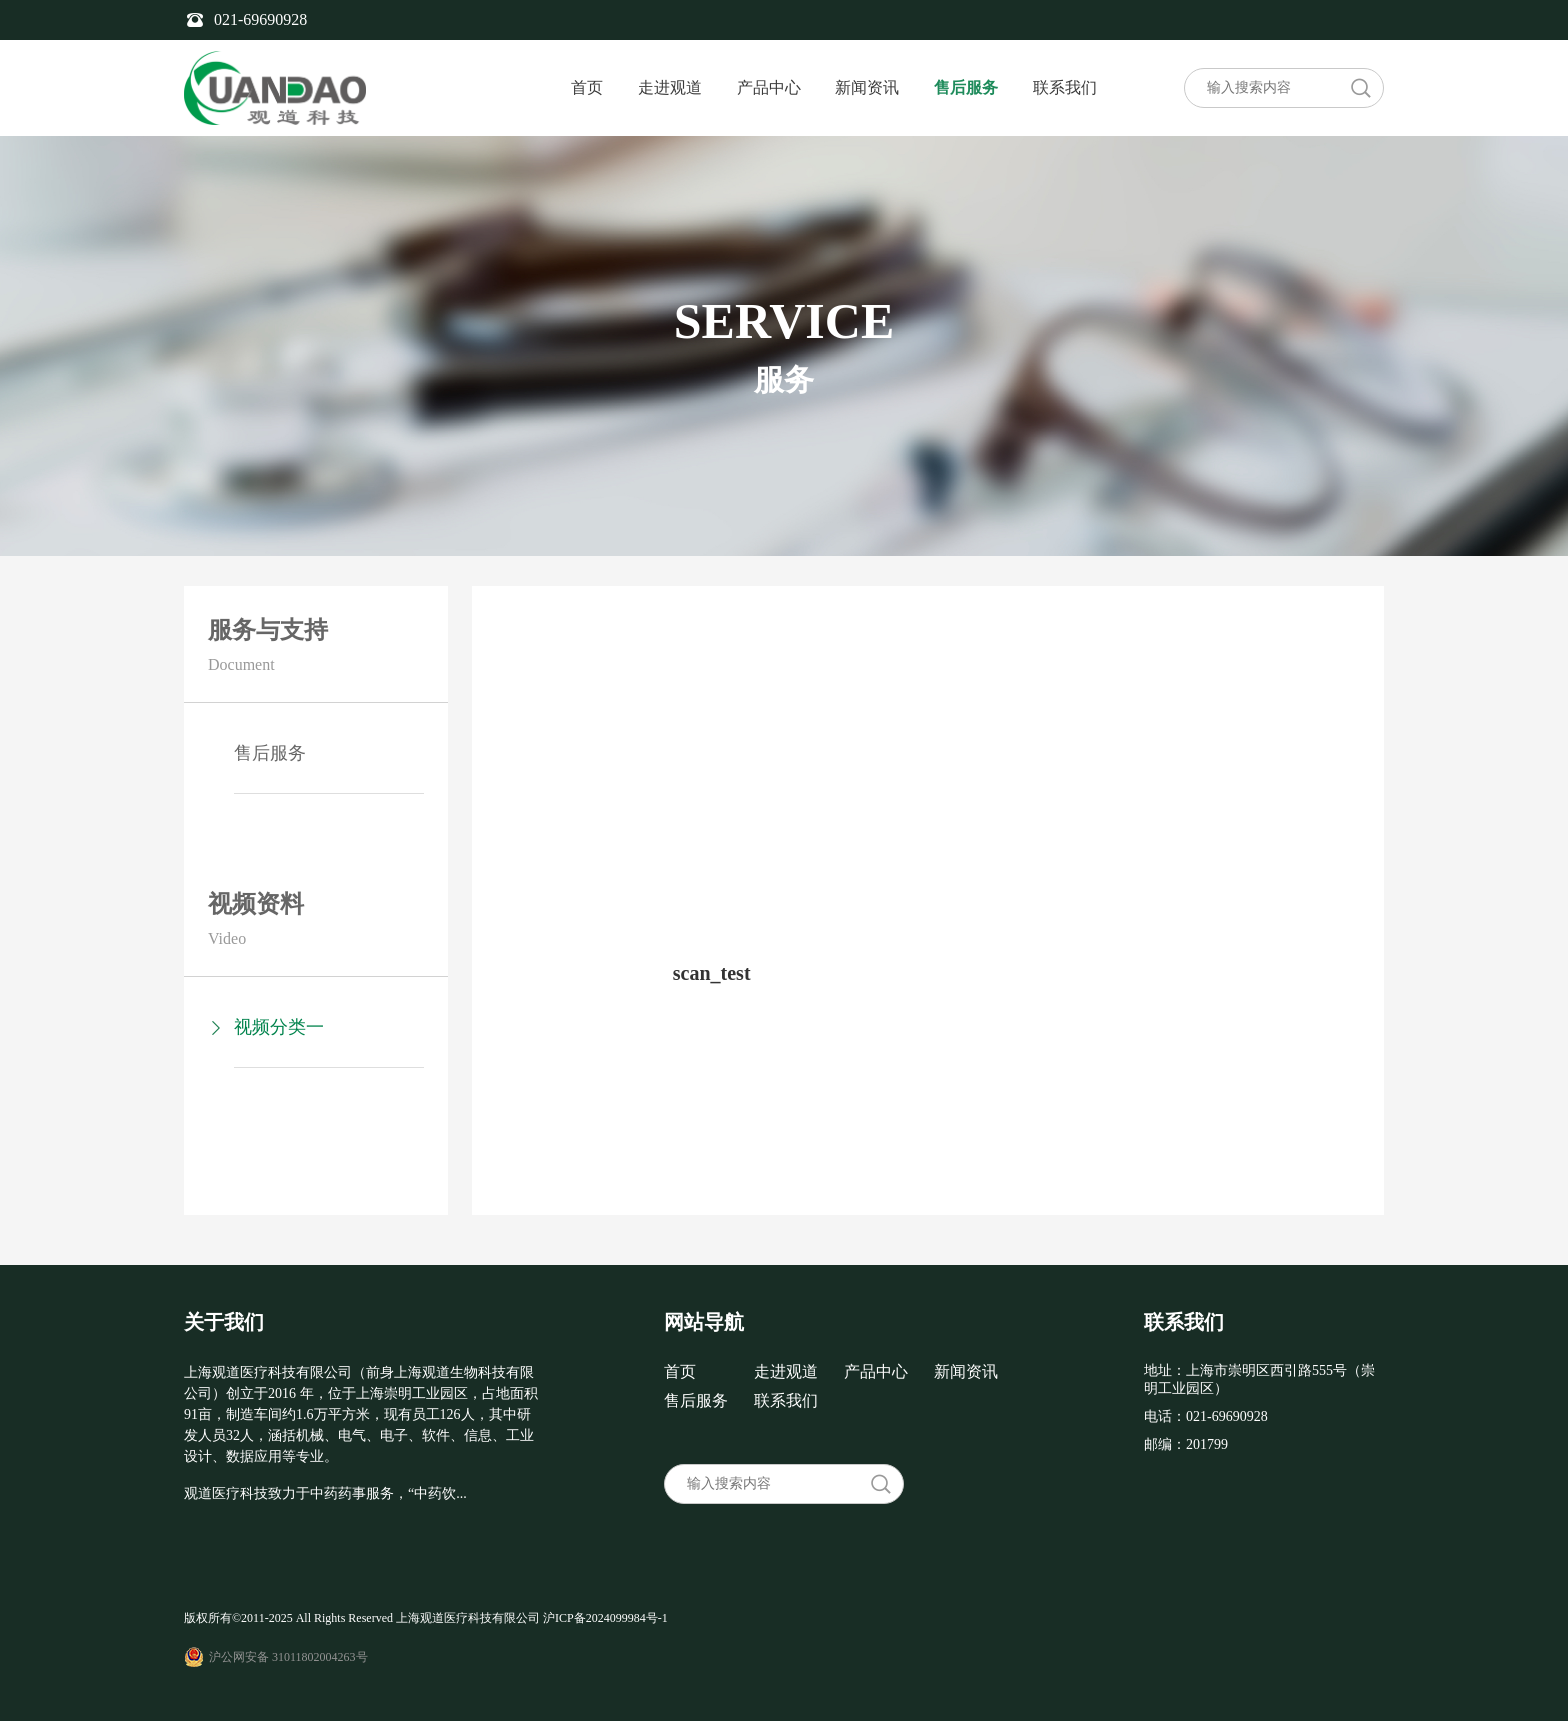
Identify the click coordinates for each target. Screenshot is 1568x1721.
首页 (587, 87)
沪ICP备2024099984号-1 (605, 1618)
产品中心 (769, 87)
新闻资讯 (867, 87)
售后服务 (966, 87)
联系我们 (1065, 87)
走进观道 (670, 87)
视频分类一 (279, 1027)
